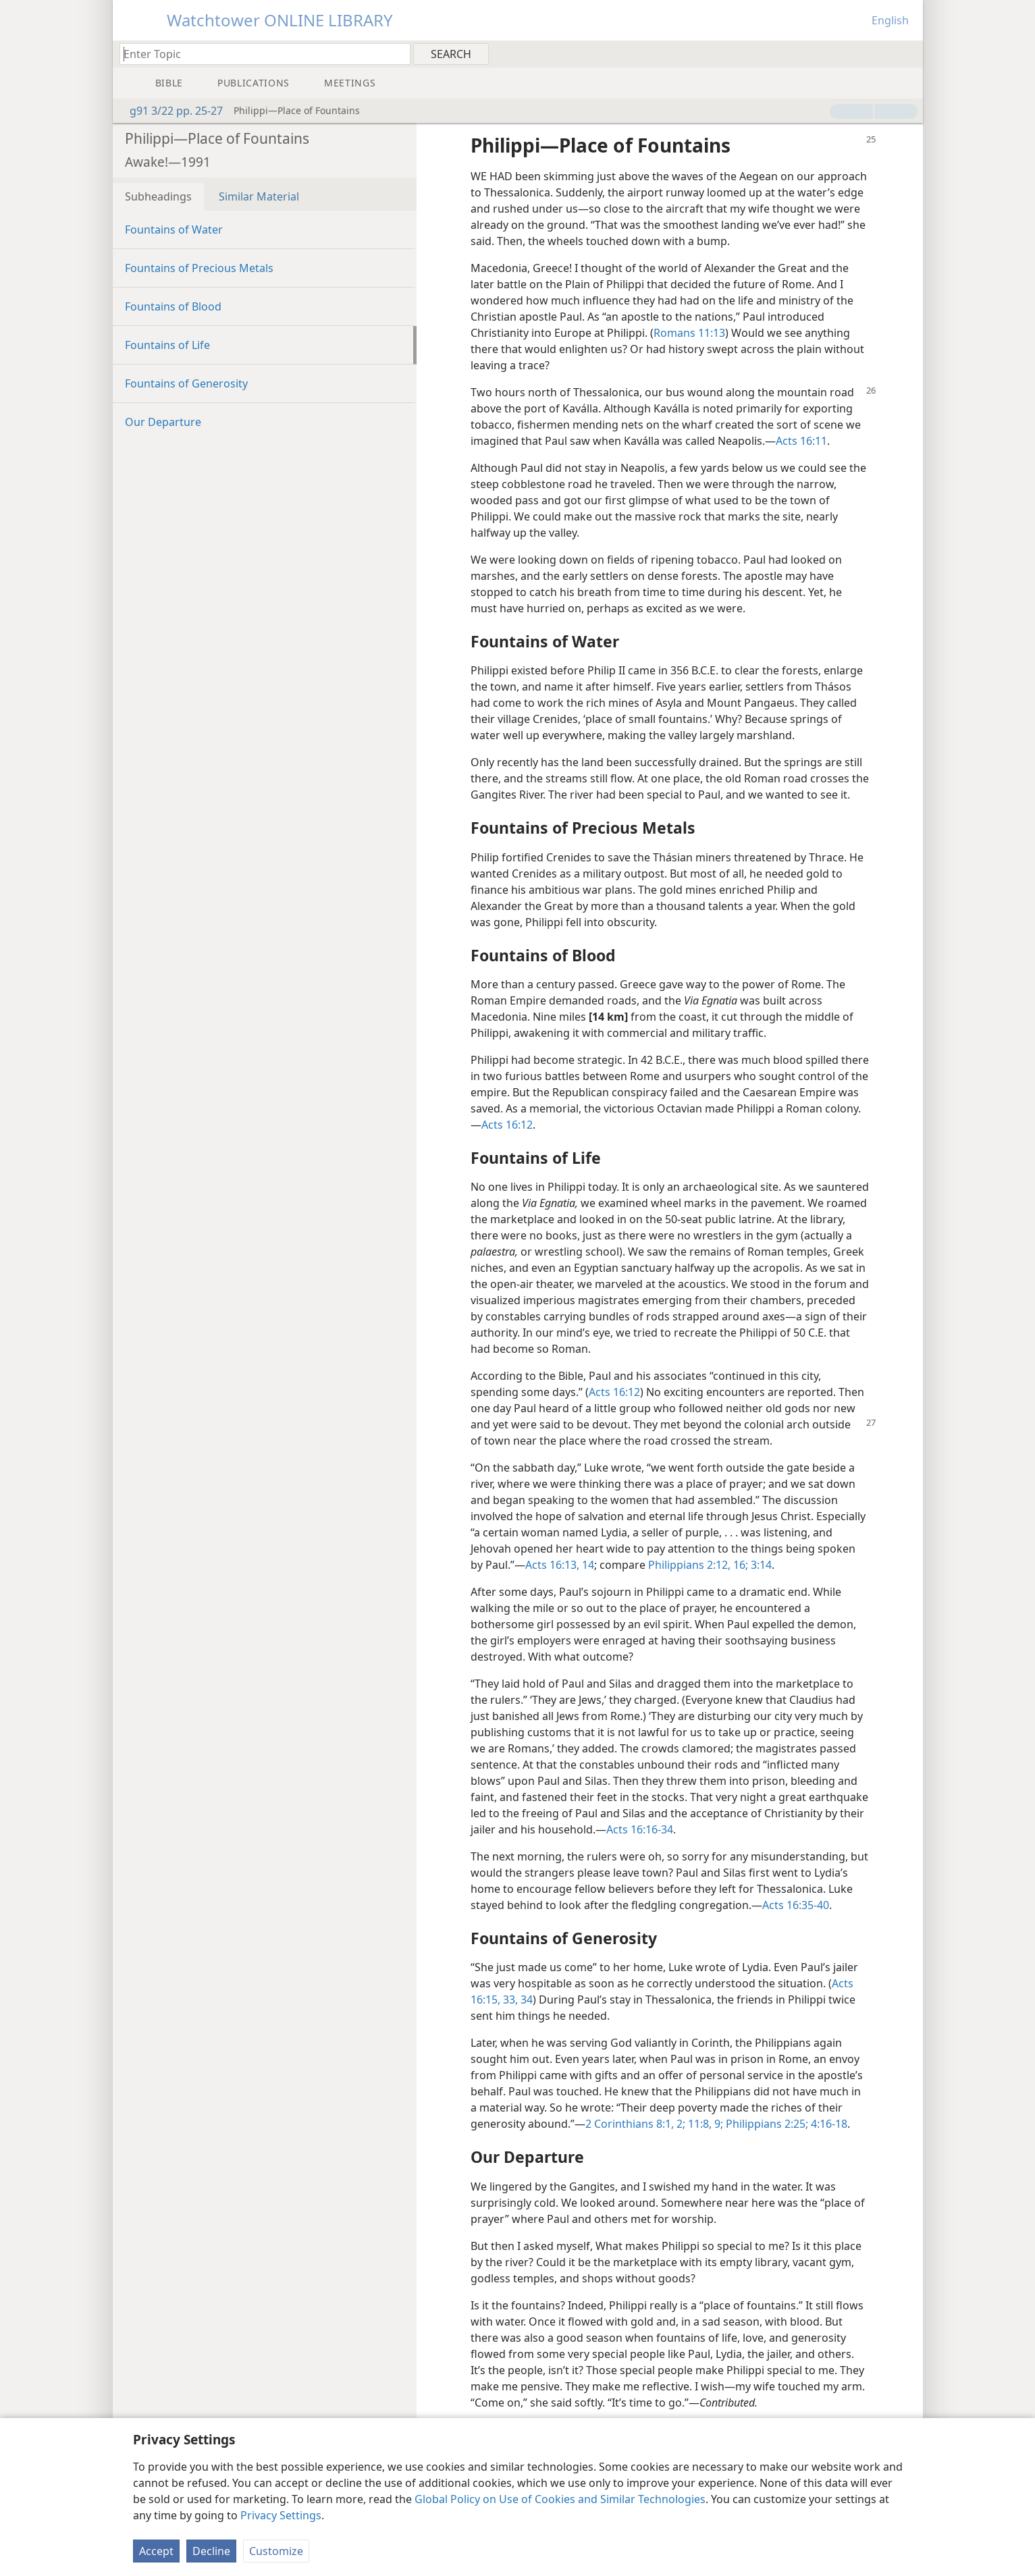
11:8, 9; (704, 2123)
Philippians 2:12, (689, 1564)
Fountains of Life (167, 345)
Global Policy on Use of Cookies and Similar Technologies (560, 2499)
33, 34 (516, 1999)
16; (739, 1564)
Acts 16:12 (507, 1124)
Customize (276, 2551)
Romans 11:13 (689, 332)
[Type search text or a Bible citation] (259, 53)
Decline (211, 2551)
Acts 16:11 (801, 440)
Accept (156, 2551)
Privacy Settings (280, 2515)
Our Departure (163, 421)
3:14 (760, 1564)
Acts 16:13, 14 (559, 1564)
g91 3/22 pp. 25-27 (169, 110)
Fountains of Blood (173, 306)
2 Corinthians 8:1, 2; (635, 2123)
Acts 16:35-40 (795, 1905)
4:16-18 (827, 2123)
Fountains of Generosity (186, 383)
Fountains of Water (174, 229)
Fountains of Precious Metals (199, 268)
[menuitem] (908, 53)
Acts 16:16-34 (639, 1829)
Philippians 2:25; (765, 2123)
